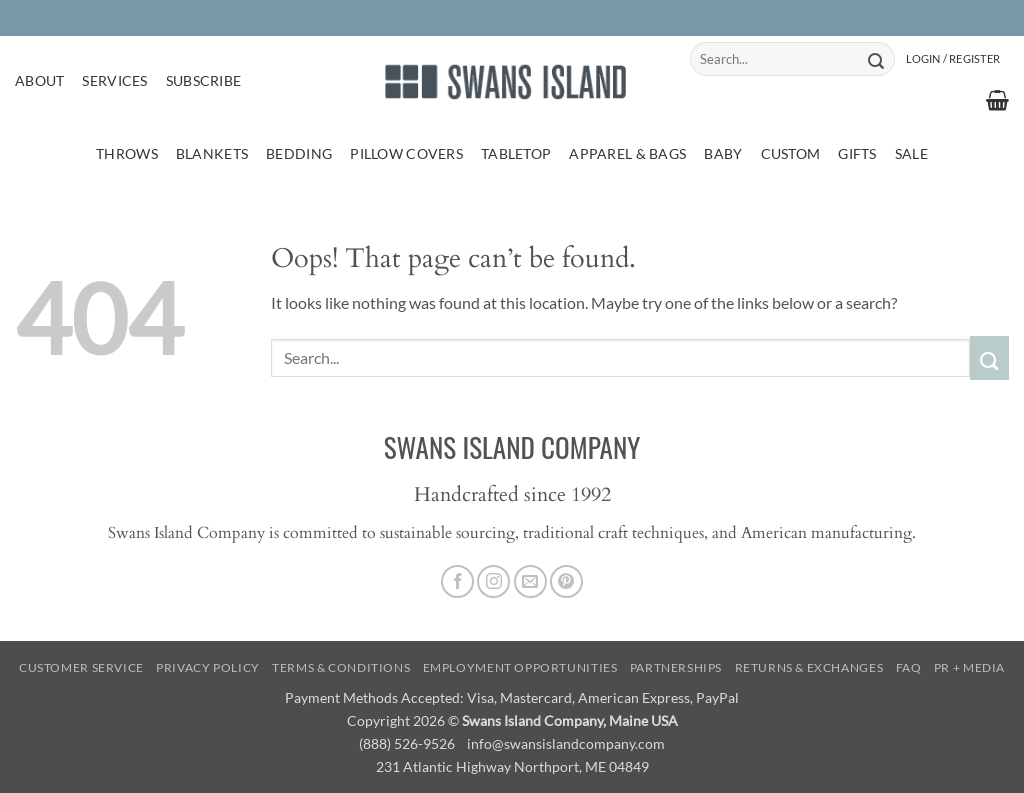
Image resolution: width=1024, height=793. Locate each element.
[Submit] (876, 59)
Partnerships (676, 667)
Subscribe (204, 80)
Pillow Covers (406, 153)
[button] (953, 59)
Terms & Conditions (341, 667)
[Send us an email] (530, 581)
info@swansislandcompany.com (566, 743)
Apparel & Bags (627, 153)
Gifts (857, 153)
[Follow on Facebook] (457, 581)
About (39, 80)
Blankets (212, 153)
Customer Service (81, 667)
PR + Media (969, 667)
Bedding (299, 153)
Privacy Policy (208, 667)
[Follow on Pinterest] (566, 581)
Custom (791, 153)
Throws (127, 153)
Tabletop (516, 153)
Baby (723, 153)
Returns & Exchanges (809, 667)
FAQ (909, 667)
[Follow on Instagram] (493, 581)
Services (114, 80)
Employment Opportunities (520, 667)
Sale (911, 153)
